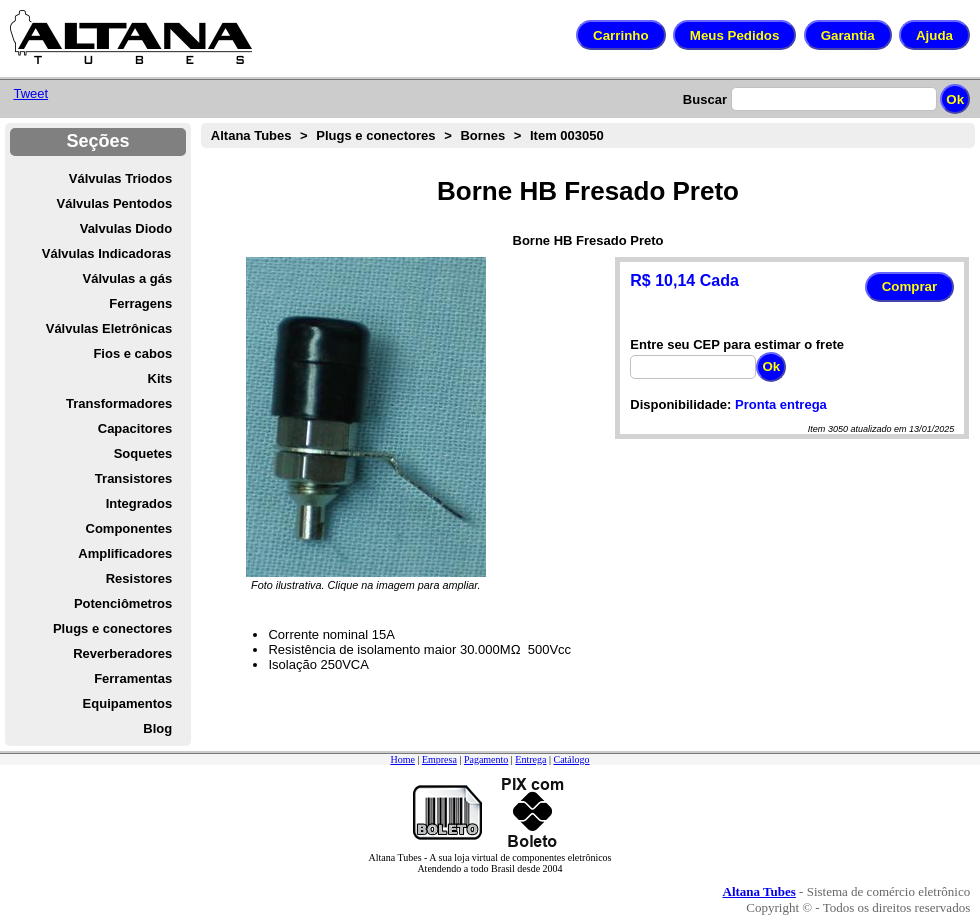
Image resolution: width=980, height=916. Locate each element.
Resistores (139, 578)
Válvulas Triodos (120, 178)
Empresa (439, 759)
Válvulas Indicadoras (106, 253)
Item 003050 (567, 135)
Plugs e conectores (112, 628)
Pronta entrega (781, 404)
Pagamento (486, 759)
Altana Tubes (251, 135)
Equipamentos (128, 703)
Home (402, 759)
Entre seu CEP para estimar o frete (737, 344)
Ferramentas (133, 678)
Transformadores (119, 403)
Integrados (139, 503)
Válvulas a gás (128, 278)
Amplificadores (125, 553)
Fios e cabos (132, 353)
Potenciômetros (123, 603)
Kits (160, 378)
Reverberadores (122, 653)
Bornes (482, 135)
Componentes (129, 528)
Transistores (133, 478)
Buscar (705, 99)
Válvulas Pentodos (115, 203)
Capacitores (135, 428)
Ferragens (140, 303)
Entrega (530, 759)
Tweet (30, 93)
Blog (157, 728)
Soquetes (143, 453)
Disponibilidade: (680, 404)
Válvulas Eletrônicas (109, 328)
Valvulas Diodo (126, 228)
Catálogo (571, 759)
